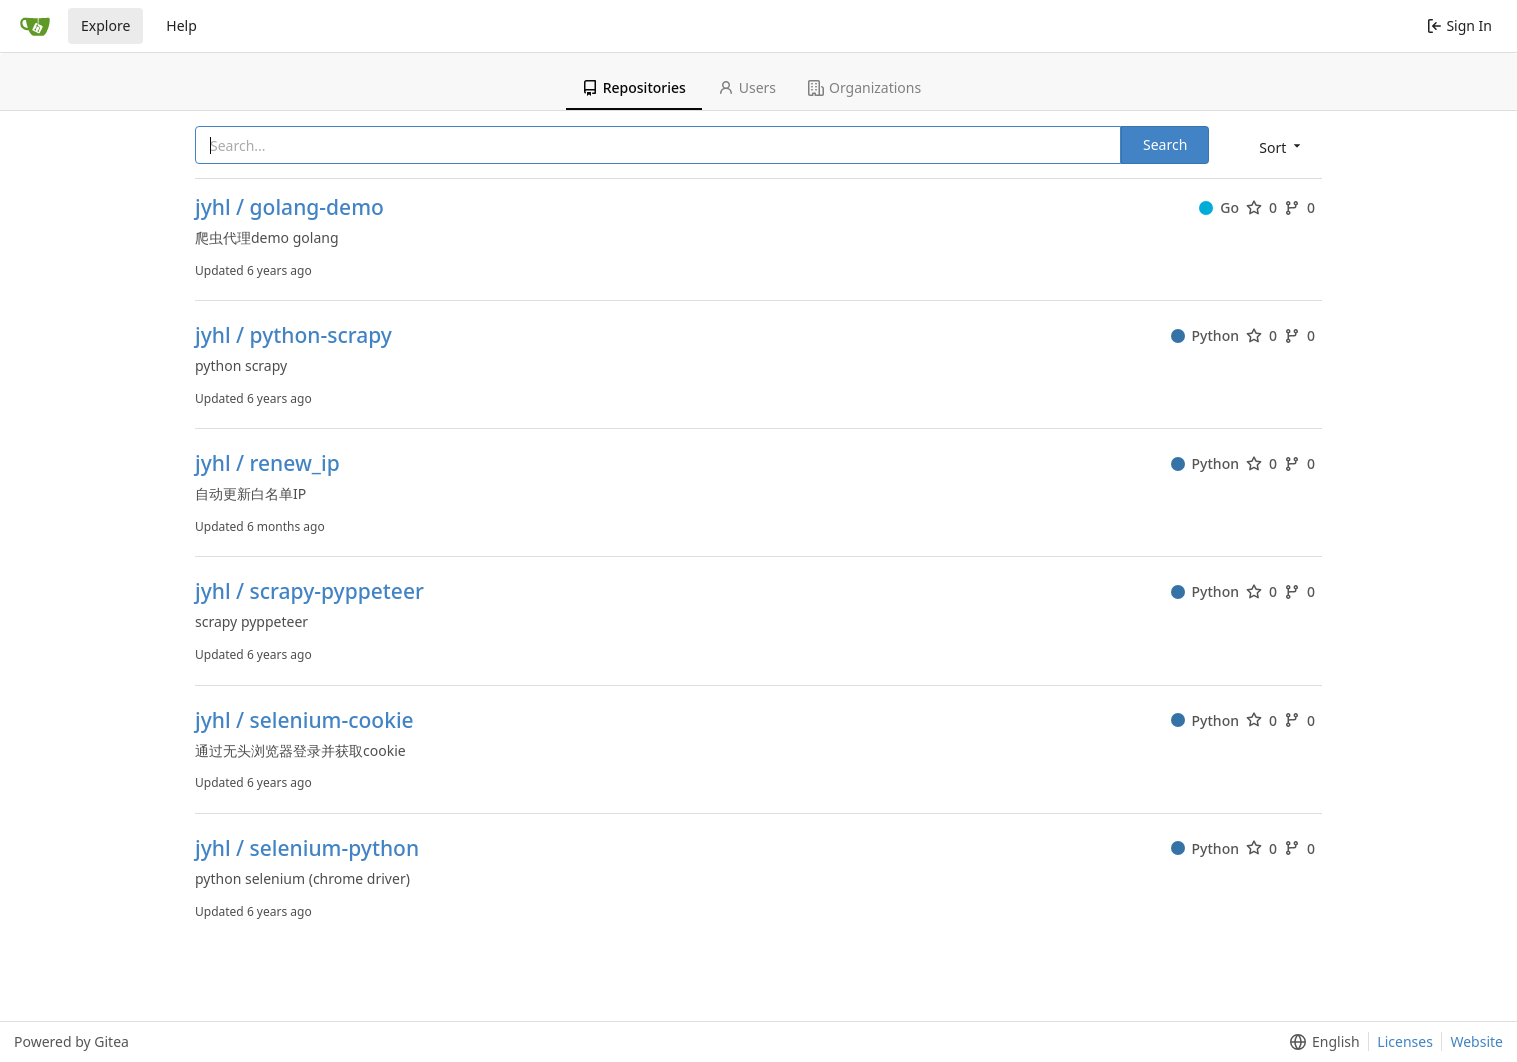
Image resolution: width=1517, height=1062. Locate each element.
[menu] (1281, 146)
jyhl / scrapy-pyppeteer (309, 591)
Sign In (1459, 25)
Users (747, 87)
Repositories (634, 87)
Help (181, 25)
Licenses (1405, 1041)
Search (1165, 144)
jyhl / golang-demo (289, 207)
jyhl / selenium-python (307, 848)
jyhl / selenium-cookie (304, 720)
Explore (105, 25)
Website (1476, 1041)
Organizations (864, 87)
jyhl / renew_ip (267, 463)
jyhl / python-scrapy (293, 335)
